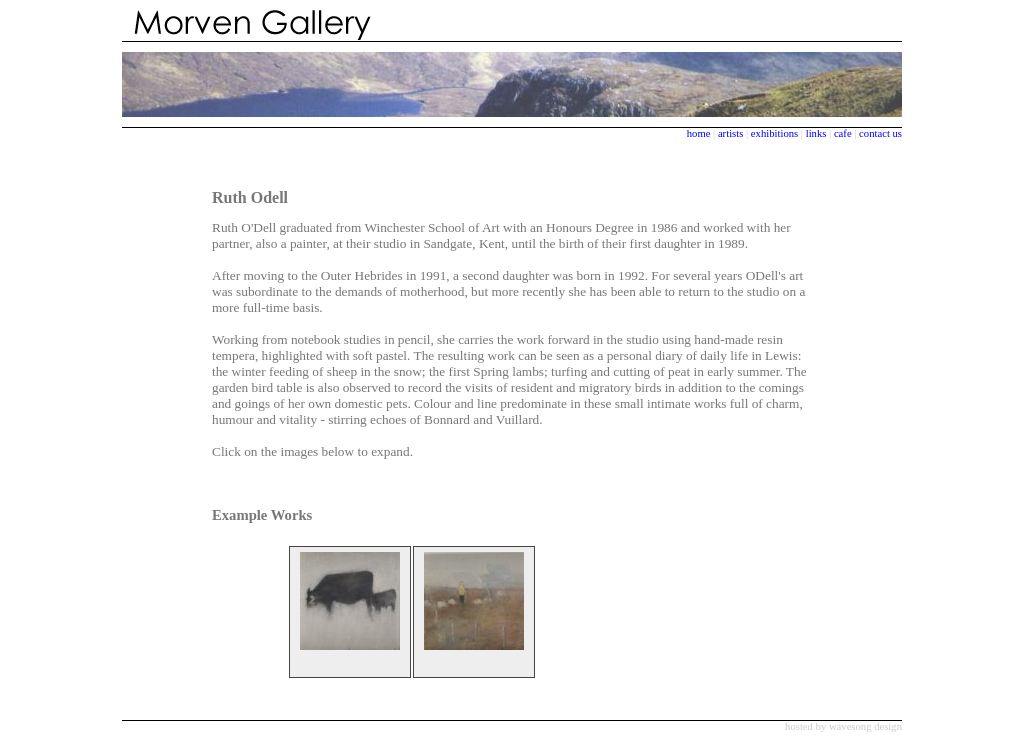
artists (730, 133)
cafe (843, 133)
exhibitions (776, 133)
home (699, 133)
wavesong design (865, 726)
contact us (880, 133)
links (816, 133)
